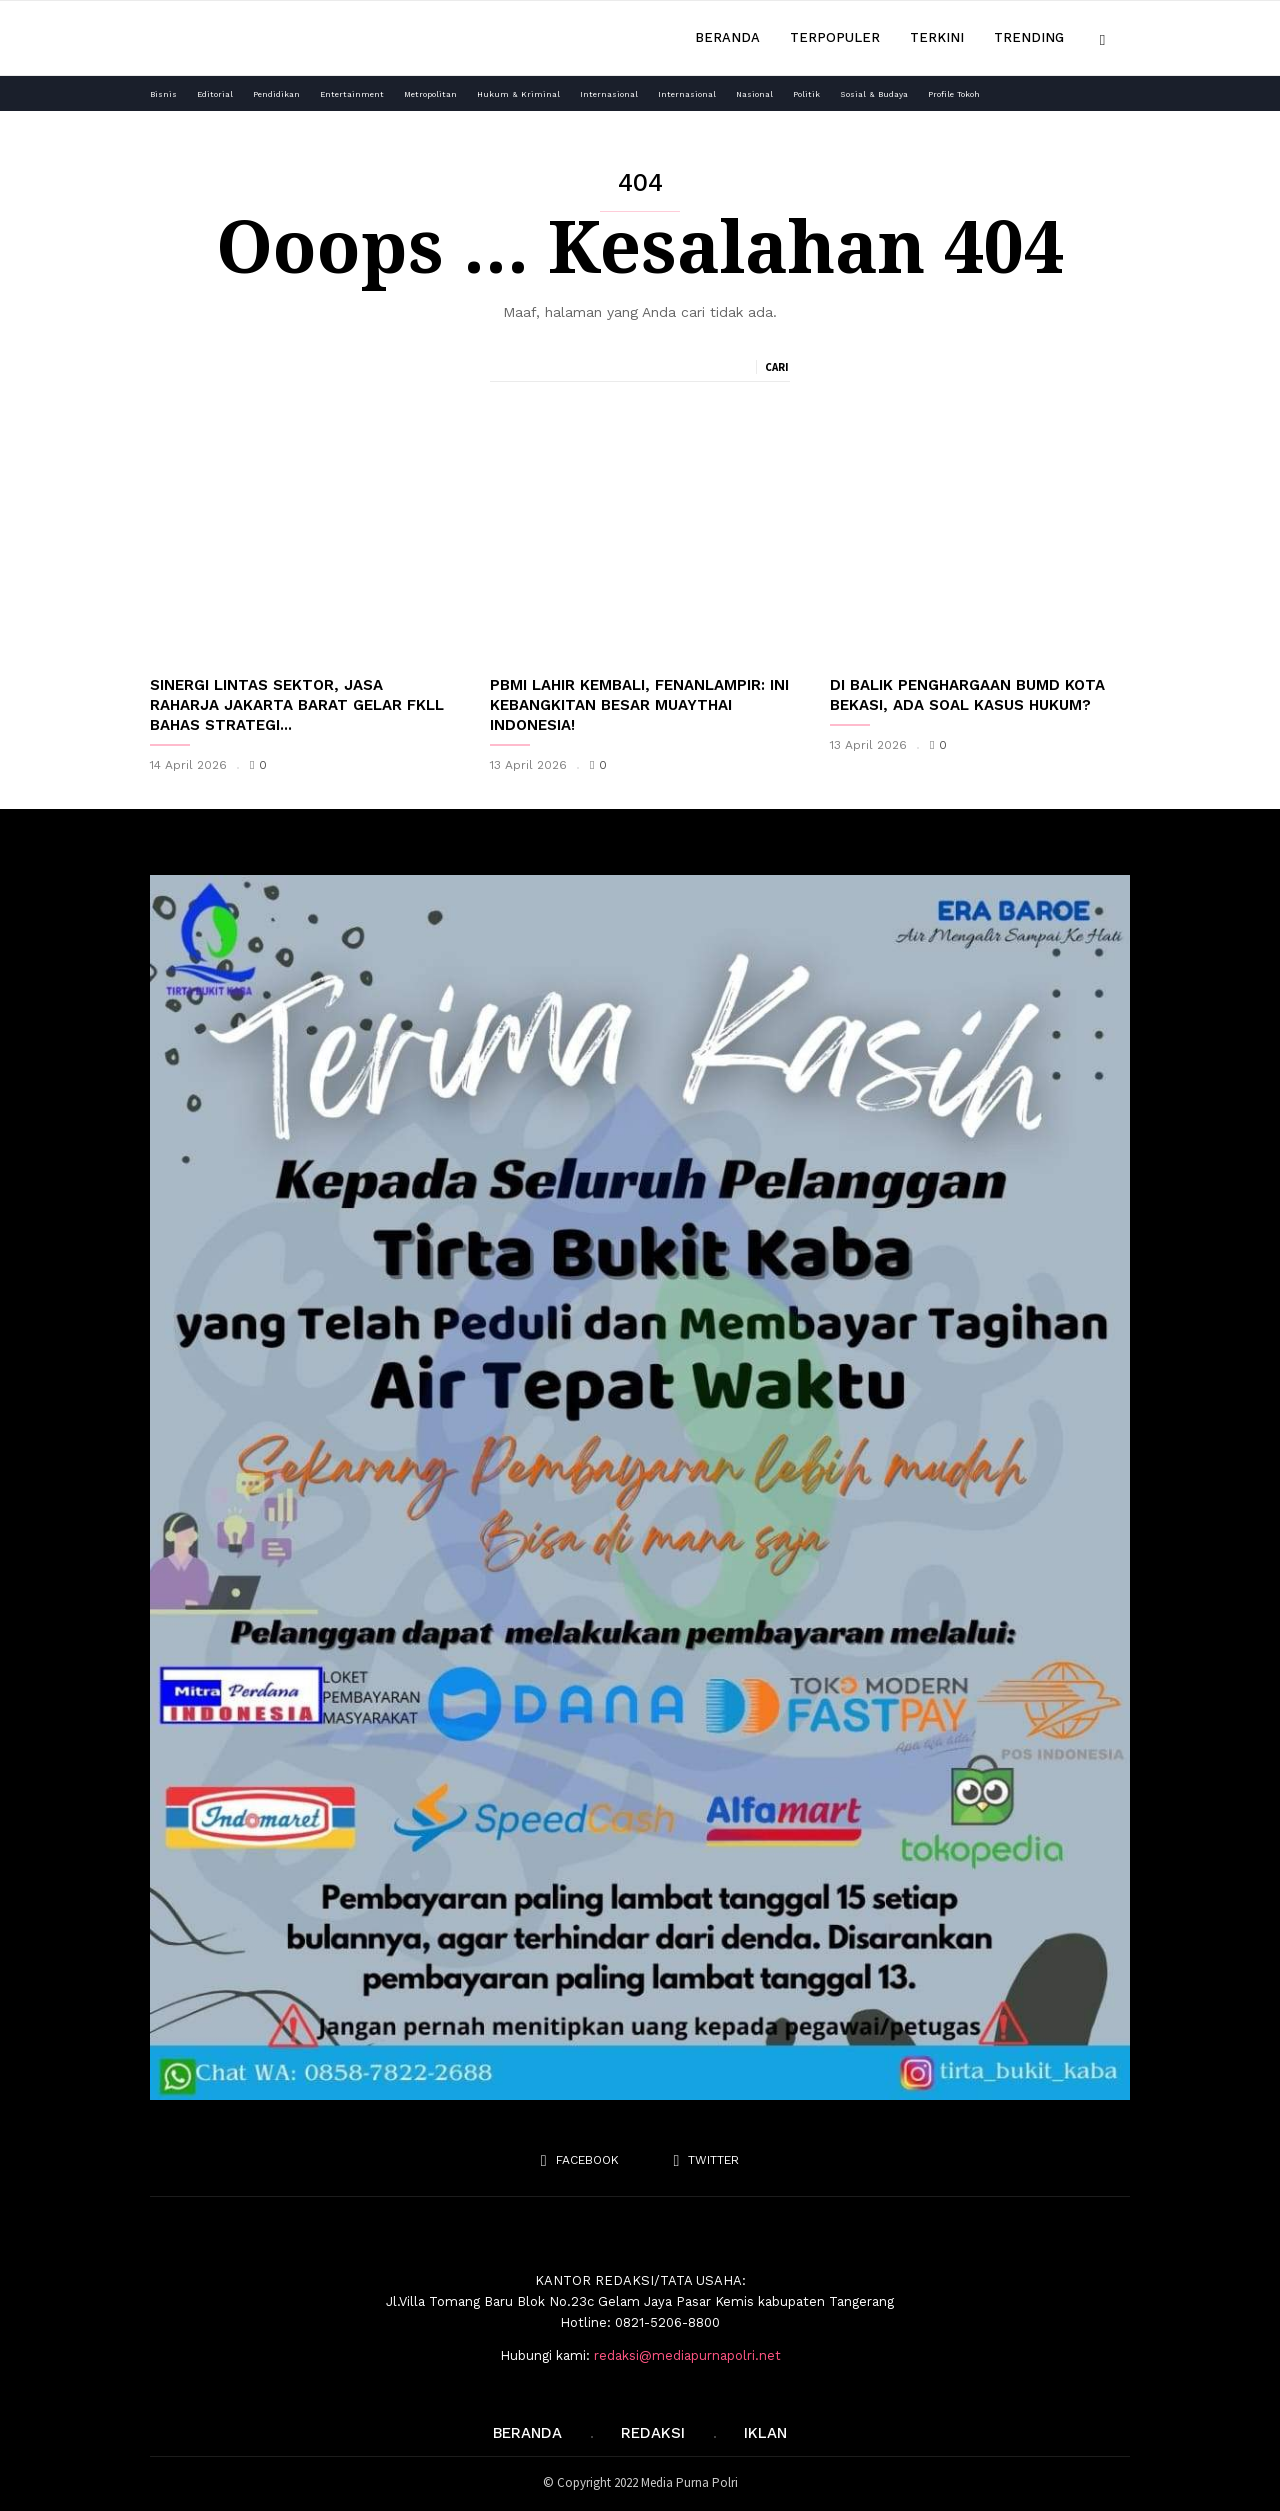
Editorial (215, 94)
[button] (1102, 37)
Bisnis (163, 94)
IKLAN (765, 2433)
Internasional (609, 94)
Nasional (754, 94)
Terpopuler (835, 37)
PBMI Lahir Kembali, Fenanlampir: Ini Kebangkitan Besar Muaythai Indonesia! (639, 705)
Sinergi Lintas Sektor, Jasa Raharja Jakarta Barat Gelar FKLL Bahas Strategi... (297, 705)
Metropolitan (430, 94)
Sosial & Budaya (874, 94)
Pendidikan (276, 94)
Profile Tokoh (954, 94)
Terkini (937, 37)
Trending (1029, 37)
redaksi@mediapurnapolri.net (687, 2355)
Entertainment (352, 94)
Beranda (727, 37)
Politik (806, 94)
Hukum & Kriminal (518, 94)
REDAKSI (653, 2433)
